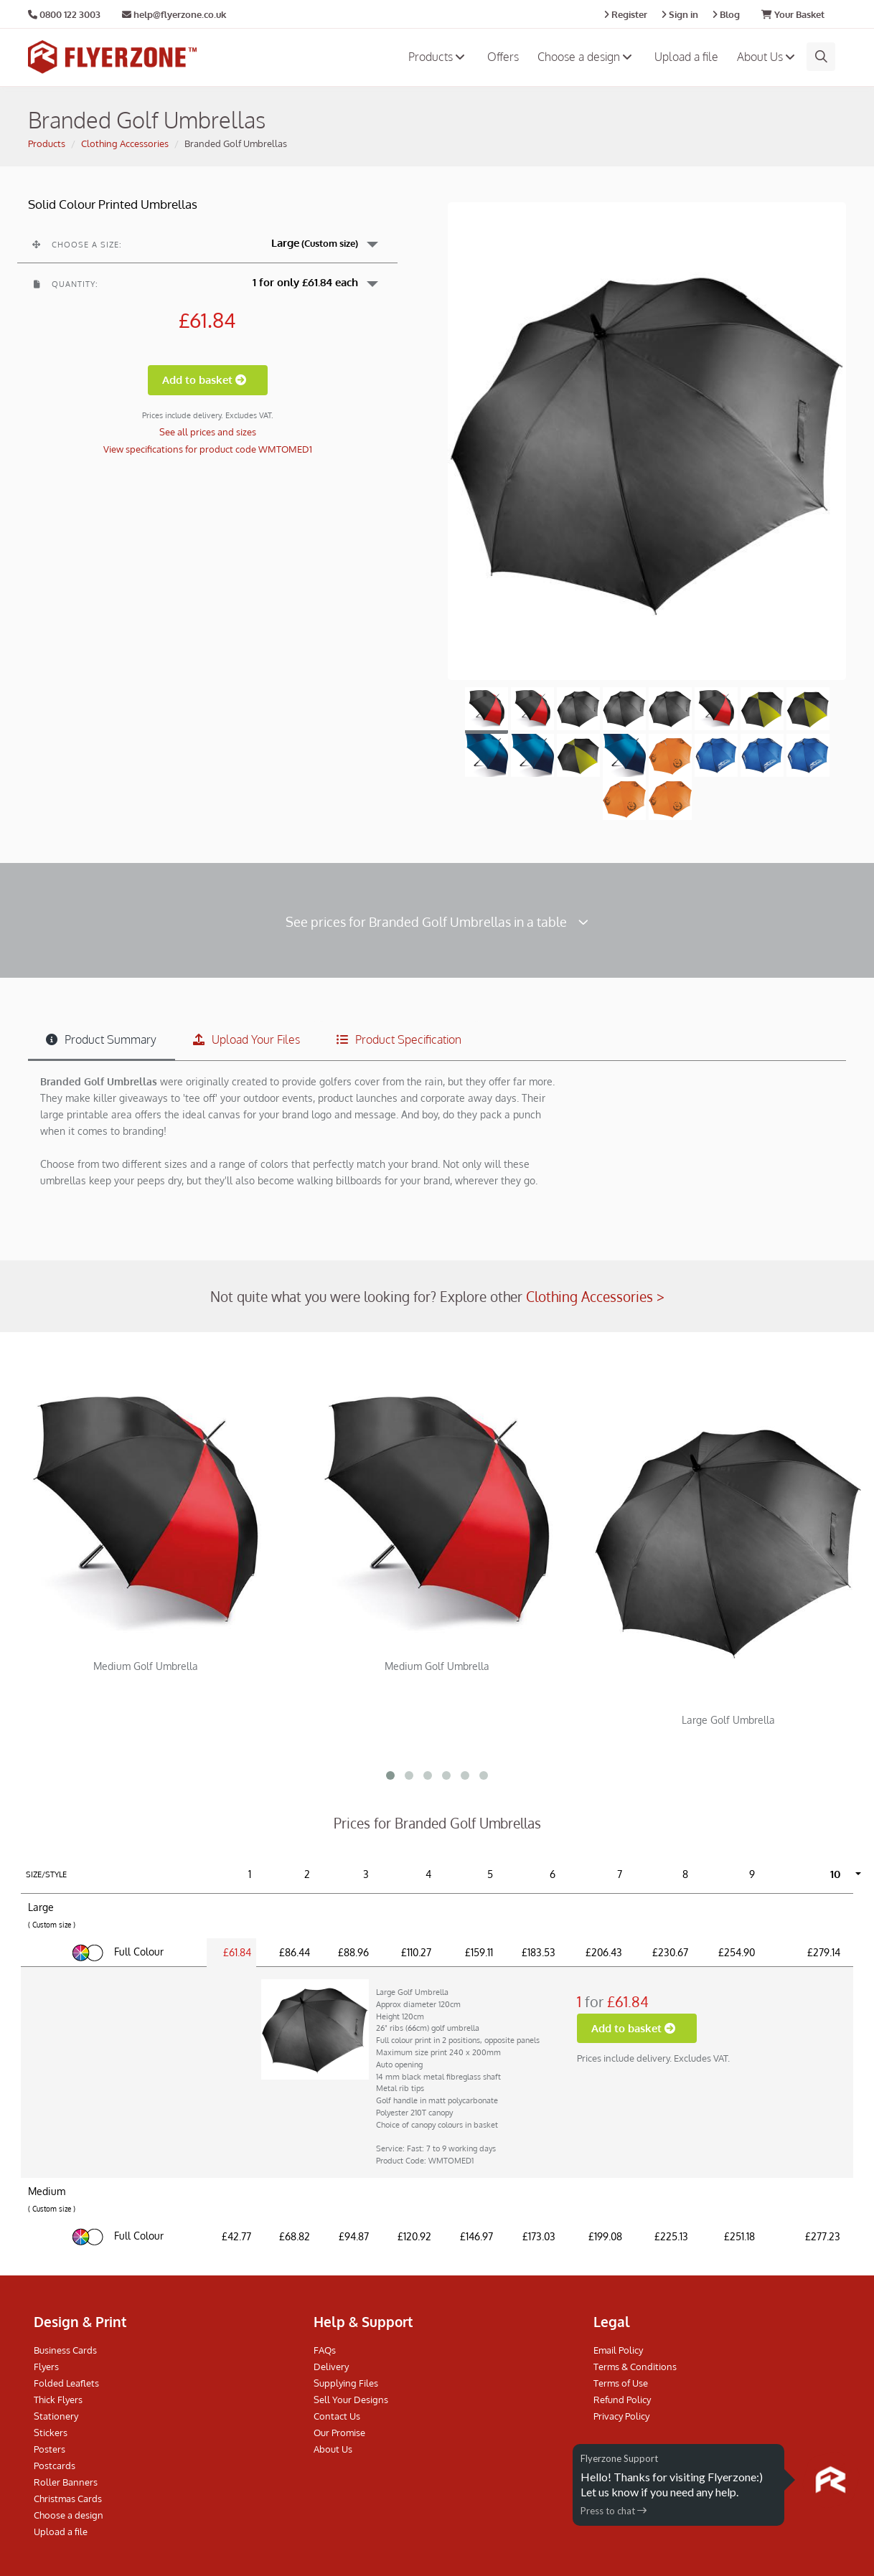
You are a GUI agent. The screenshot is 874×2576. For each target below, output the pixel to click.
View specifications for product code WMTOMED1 (207, 449)
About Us (768, 56)
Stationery (56, 2416)
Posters (49, 2449)
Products (438, 56)
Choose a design (586, 56)
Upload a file (686, 56)
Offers (503, 56)
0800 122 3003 (69, 14)
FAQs (325, 2350)
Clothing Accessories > (595, 1296)
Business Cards (65, 2350)
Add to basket (207, 380)
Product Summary (101, 1039)
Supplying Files (346, 2383)
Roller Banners (66, 2482)
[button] (207, 243)
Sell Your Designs (351, 2399)
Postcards (54, 2465)
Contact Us (337, 2416)
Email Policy (618, 2350)
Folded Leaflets (66, 2383)
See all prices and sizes (207, 432)
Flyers (46, 2366)
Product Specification (399, 1039)
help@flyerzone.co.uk (174, 14)
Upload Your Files (246, 1039)
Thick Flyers (58, 2399)
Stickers (50, 2432)
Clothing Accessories (125, 143)
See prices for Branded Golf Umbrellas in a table (437, 921)
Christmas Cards (68, 2498)
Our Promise (339, 2432)
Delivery (331, 2366)
